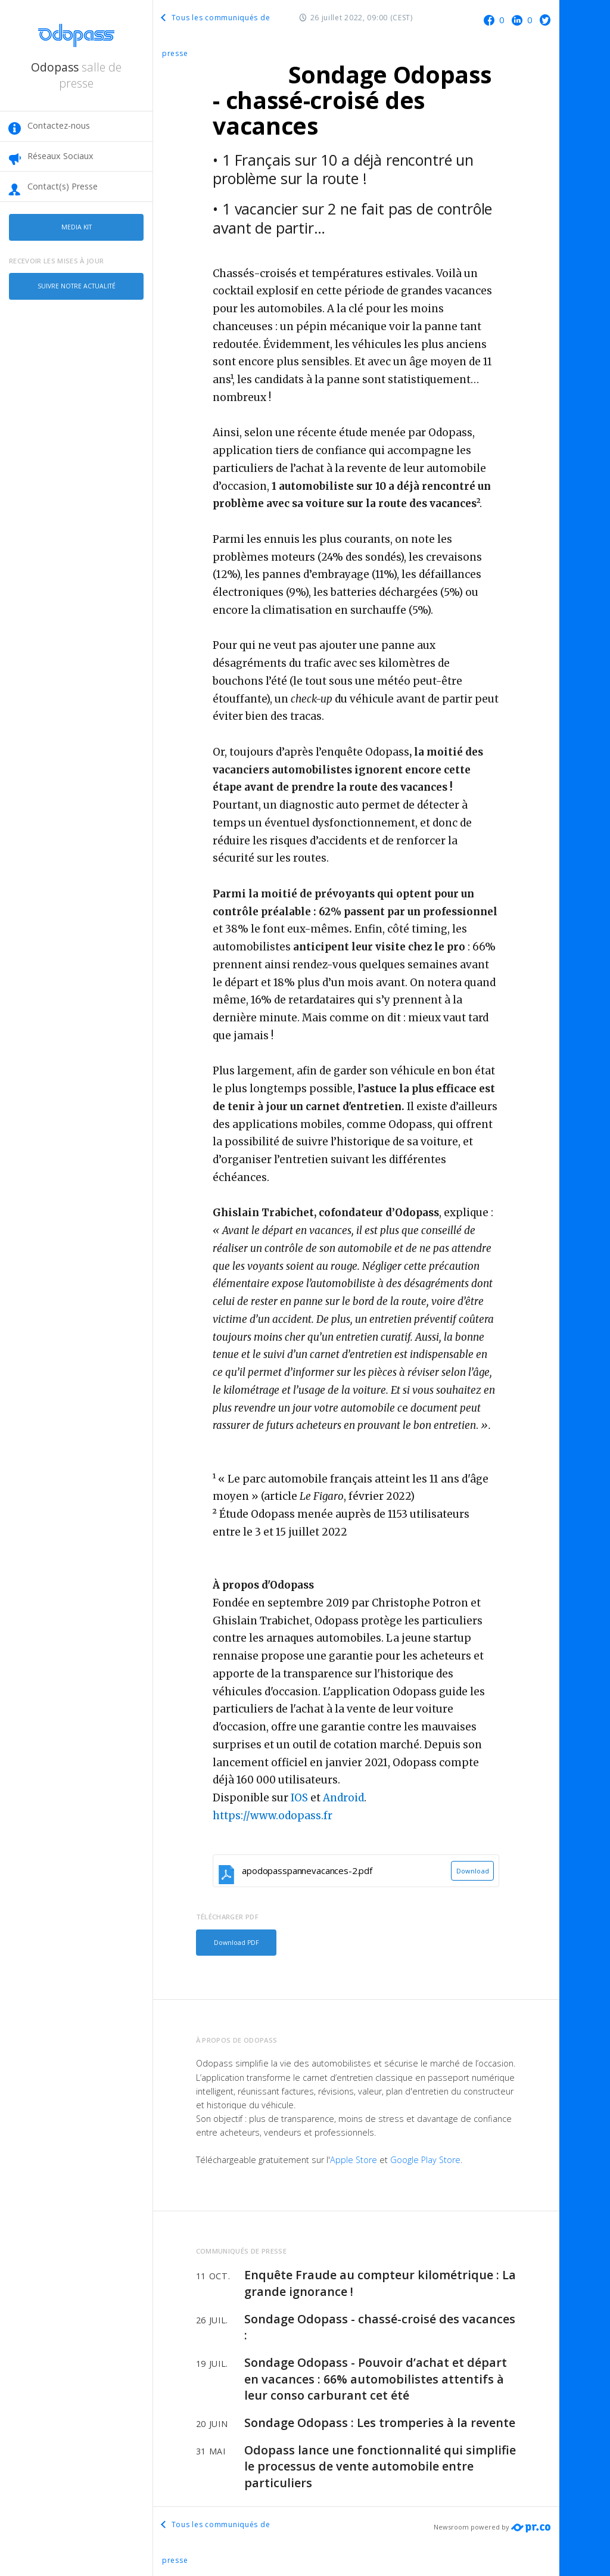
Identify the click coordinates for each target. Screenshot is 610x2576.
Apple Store (353, 2157)
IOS (299, 1797)
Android (343, 1797)
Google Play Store (425, 2157)
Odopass (76, 75)
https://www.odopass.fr (272, 1815)
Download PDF (233, 1941)
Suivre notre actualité (76, 280)
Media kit (76, 225)
